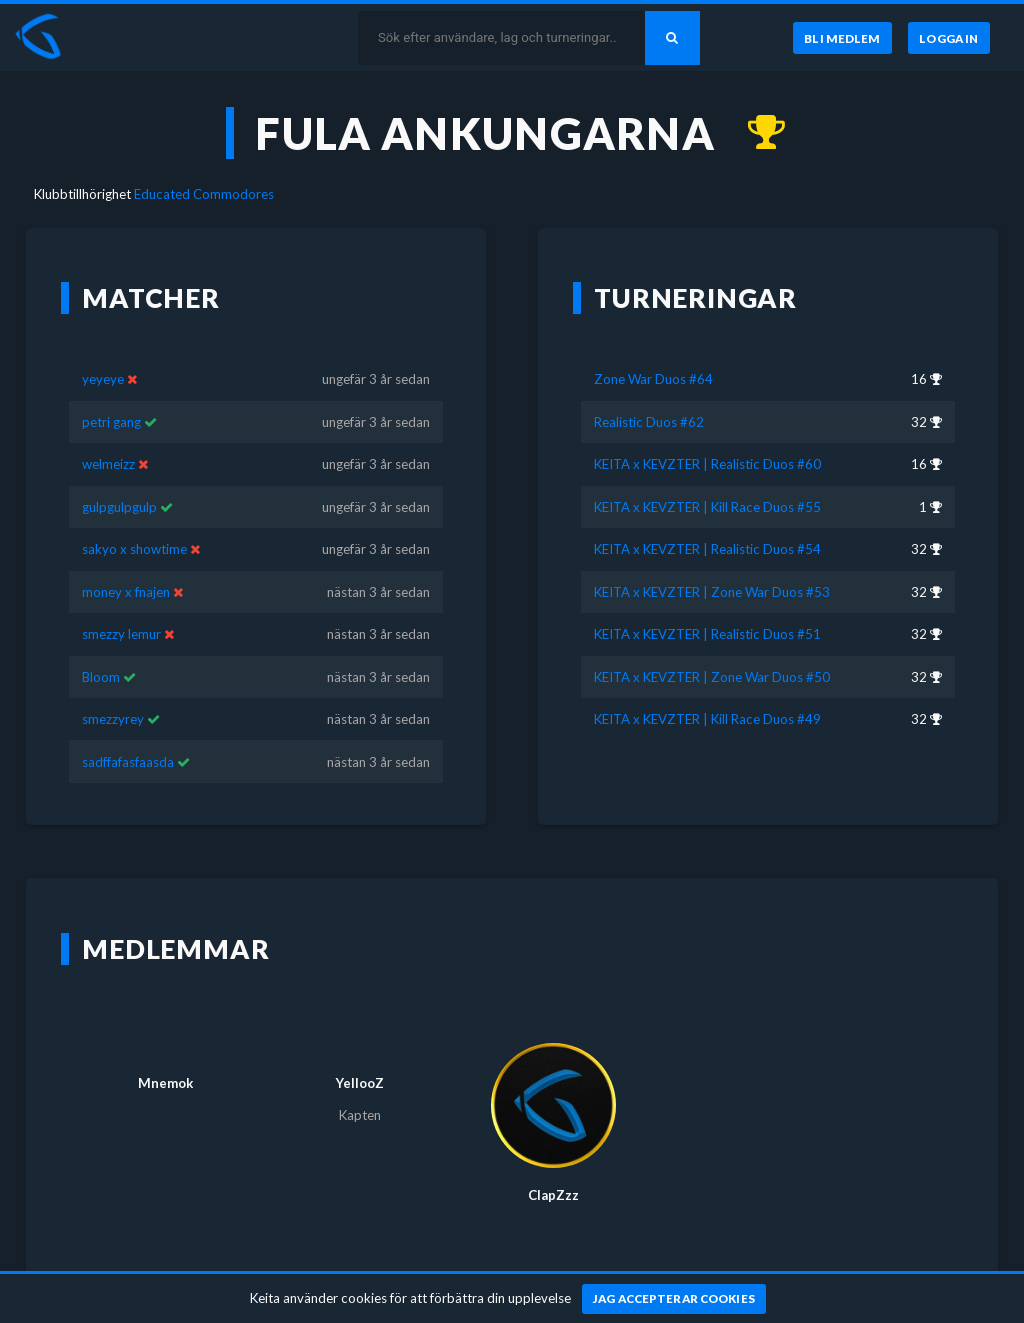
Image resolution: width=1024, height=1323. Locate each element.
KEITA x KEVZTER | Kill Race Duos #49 (707, 719)
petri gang (111, 422)
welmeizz (108, 464)
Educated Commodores (204, 194)
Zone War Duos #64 (653, 379)
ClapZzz (553, 1195)
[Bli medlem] (841, 38)
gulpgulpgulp (119, 507)
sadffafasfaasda (128, 762)
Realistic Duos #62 (649, 422)
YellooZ (360, 1083)
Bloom (101, 677)
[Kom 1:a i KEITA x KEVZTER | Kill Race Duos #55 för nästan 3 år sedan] (756, 133)
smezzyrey (113, 719)
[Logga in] (949, 38)
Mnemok (165, 1083)
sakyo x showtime (134, 549)
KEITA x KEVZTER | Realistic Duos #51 (707, 634)
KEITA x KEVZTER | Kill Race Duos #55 (707, 507)
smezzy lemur (121, 634)
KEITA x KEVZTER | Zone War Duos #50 (712, 677)
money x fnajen (126, 592)
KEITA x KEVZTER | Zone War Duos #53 (712, 592)
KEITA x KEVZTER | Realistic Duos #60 (707, 464)
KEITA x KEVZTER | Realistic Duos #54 (707, 549)
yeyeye (103, 379)
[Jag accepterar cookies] (674, 1299)
